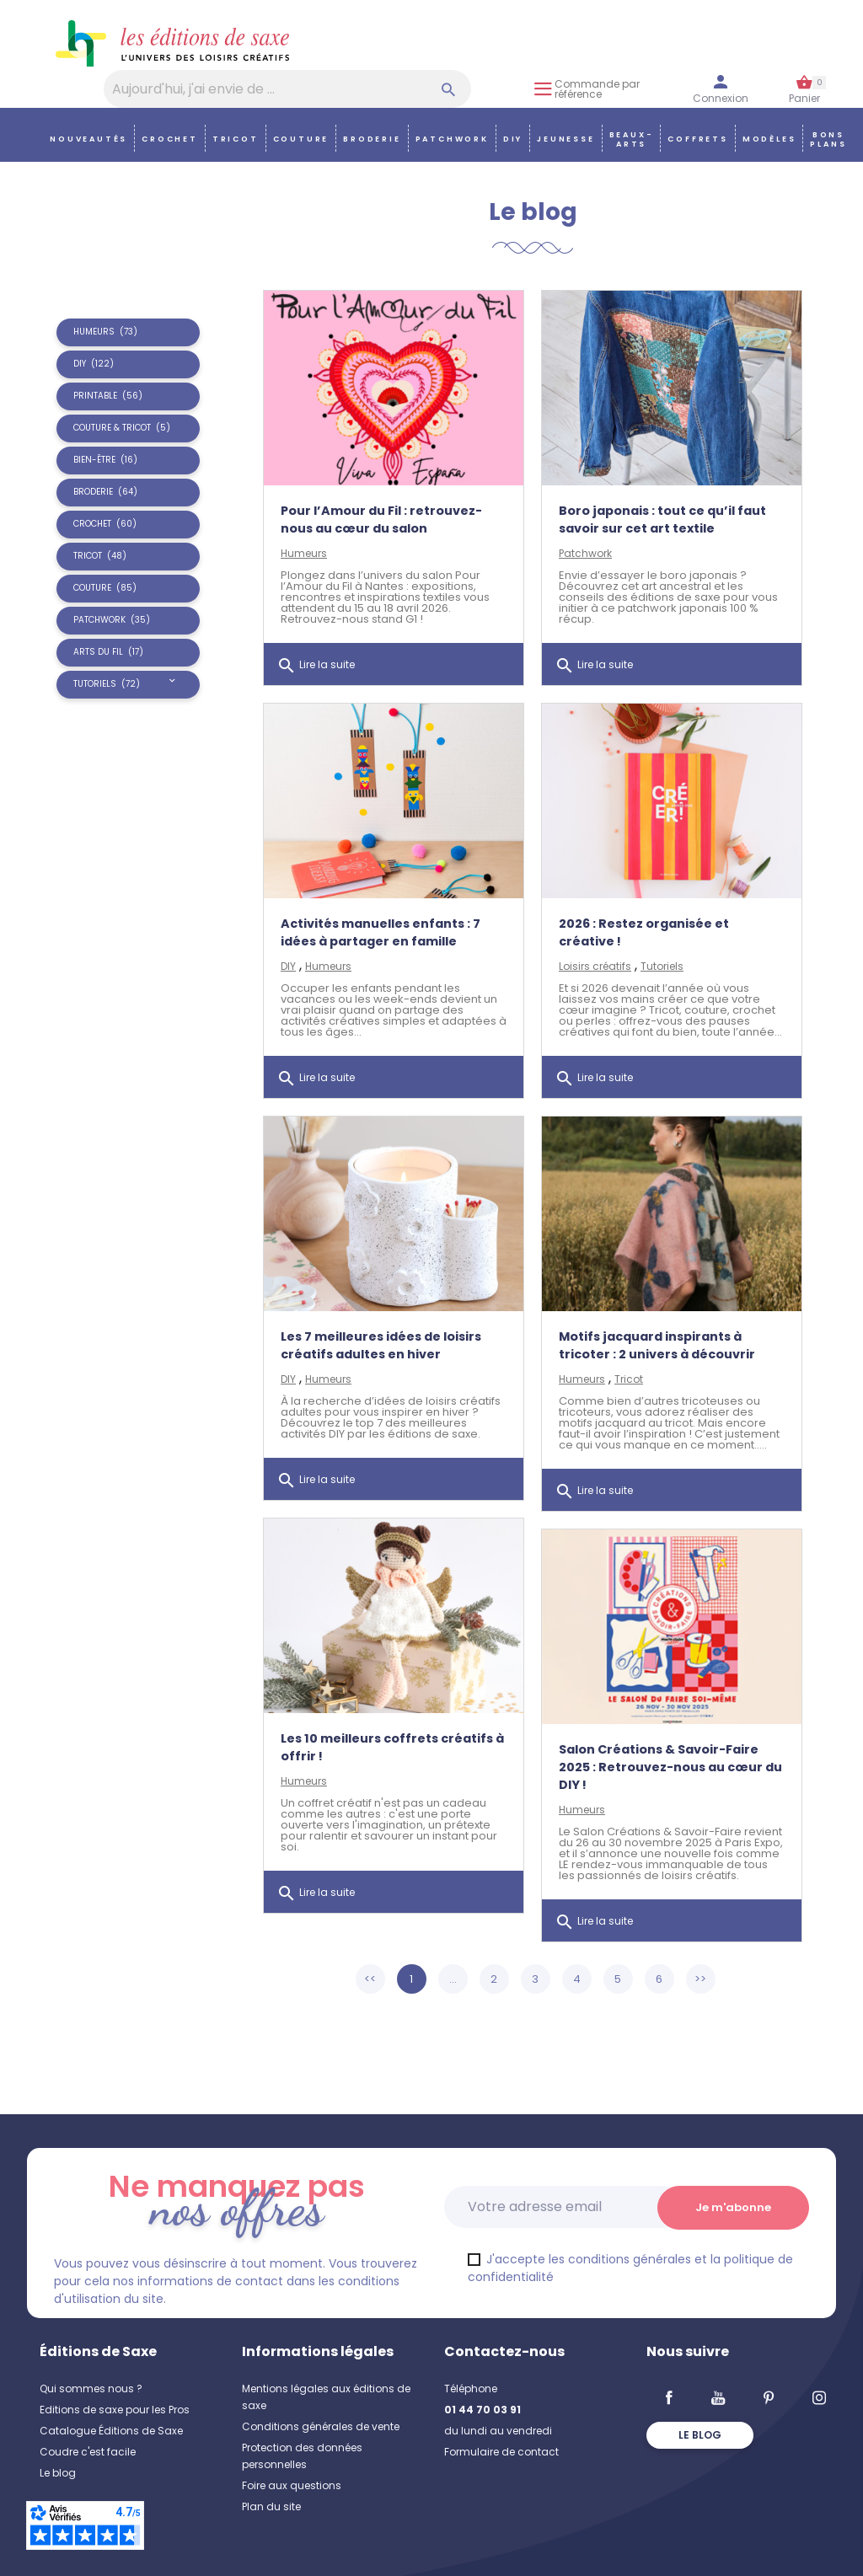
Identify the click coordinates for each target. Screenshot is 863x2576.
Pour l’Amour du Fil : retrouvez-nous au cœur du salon (381, 519)
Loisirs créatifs (595, 966)
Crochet (170, 138)
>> (700, 1979)
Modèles (769, 138)
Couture (301, 138)
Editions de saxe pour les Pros (115, 2409)
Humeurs (304, 553)
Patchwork (452, 138)
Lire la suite (315, 666)
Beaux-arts (631, 139)
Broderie (371, 138)
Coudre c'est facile (88, 2452)
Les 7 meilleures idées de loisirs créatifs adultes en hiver (381, 1345)
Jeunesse (565, 138)
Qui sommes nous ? (91, 2388)
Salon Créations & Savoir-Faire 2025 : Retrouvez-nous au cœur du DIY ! (670, 1767)
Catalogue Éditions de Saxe (111, 2430)
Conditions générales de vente (320, 2426)
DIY (513, 138)
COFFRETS (697, 138)
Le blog (58, 2473)
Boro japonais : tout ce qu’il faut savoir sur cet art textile (662, 519)
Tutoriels (662, 966)
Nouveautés (88, 138)
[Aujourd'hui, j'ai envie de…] (287, 89)
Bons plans (828, 139)
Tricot (235, 138)
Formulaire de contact (501, 2452)
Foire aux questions (291, 2485)
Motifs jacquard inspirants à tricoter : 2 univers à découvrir (657, 1345)
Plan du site (271, 2506)
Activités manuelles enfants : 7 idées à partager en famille (380, 932)
